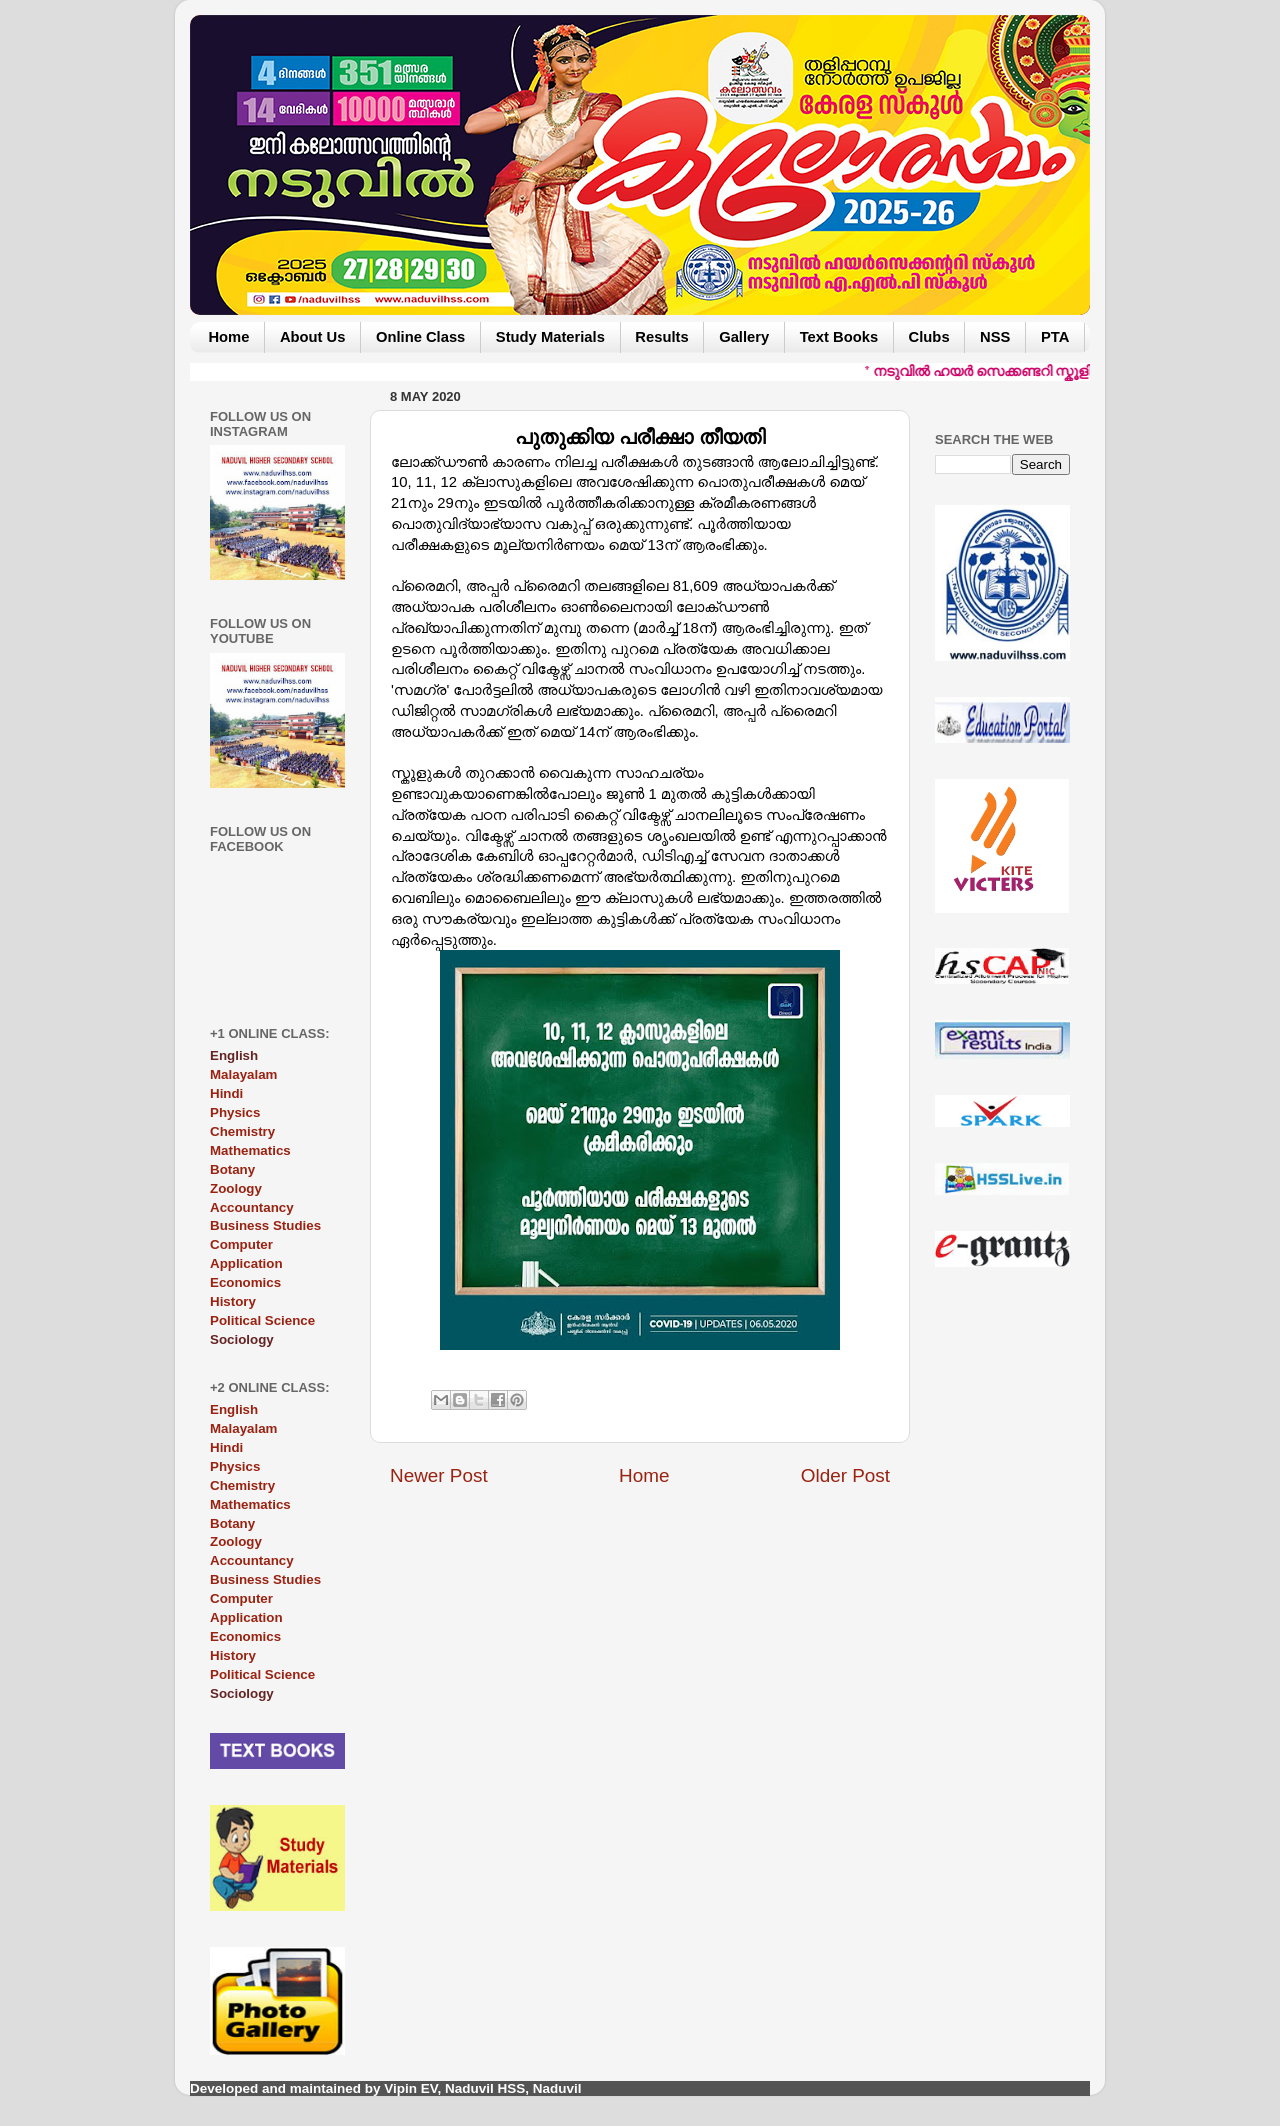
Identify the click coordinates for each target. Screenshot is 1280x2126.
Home (228, 337)
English (234, 1409)
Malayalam (243, 1074)
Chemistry (242, 1131)
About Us (313, 337)
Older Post (845, 1475)
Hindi (226, 1093)
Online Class (420, 337)
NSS (995, 337)
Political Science (262, 1320)
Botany (232, 1169)
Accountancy (252, 1207)
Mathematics (250, 1150)
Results (661, 337)
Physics (235, 1112)
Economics (245, 1282)
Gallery (744, 337)
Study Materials (550, 337)
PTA (1055, 337)
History (233, 1301)
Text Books (839, 337)
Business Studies (265, 1225)
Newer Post (439, 1475)
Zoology (236, 1188)
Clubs (929, 337)
